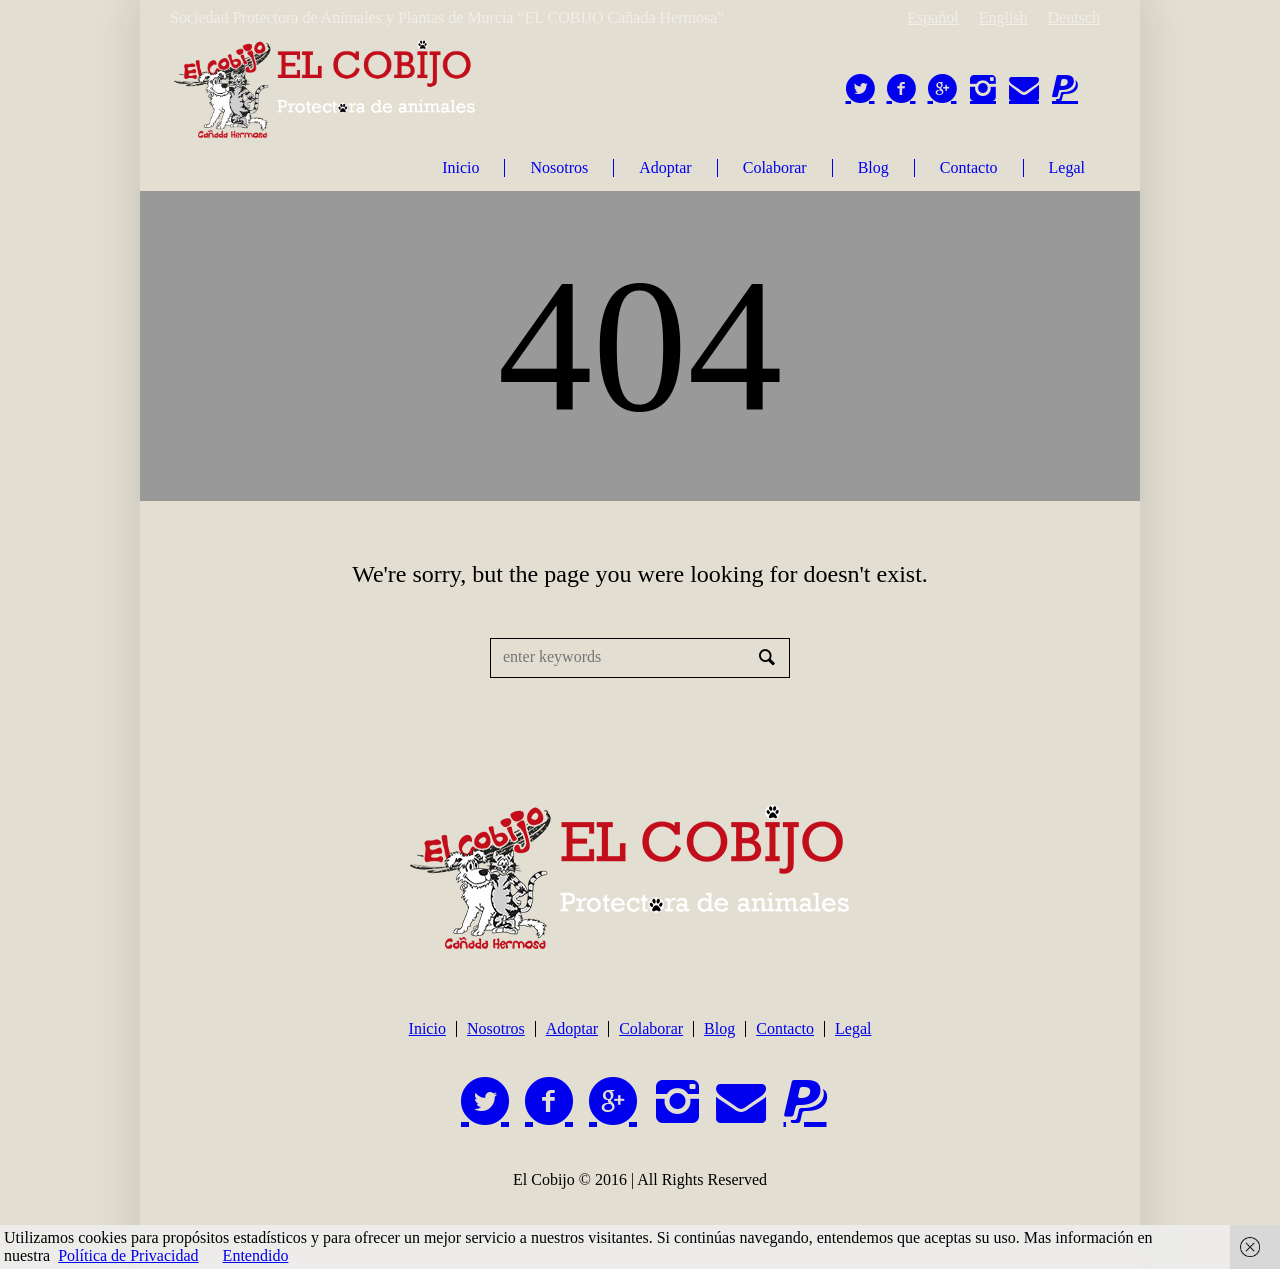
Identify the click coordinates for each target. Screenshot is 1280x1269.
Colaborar (651, 1029)
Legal (853, 1029)
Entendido (256, 1255)
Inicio (427, 1029)
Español (933, 17)
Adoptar (572, 1029)
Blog (719, 1029)
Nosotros (496, 1029)
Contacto (785, 1029)
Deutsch (1074, 17)
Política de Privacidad (128, 1255)
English (1003, 17)
